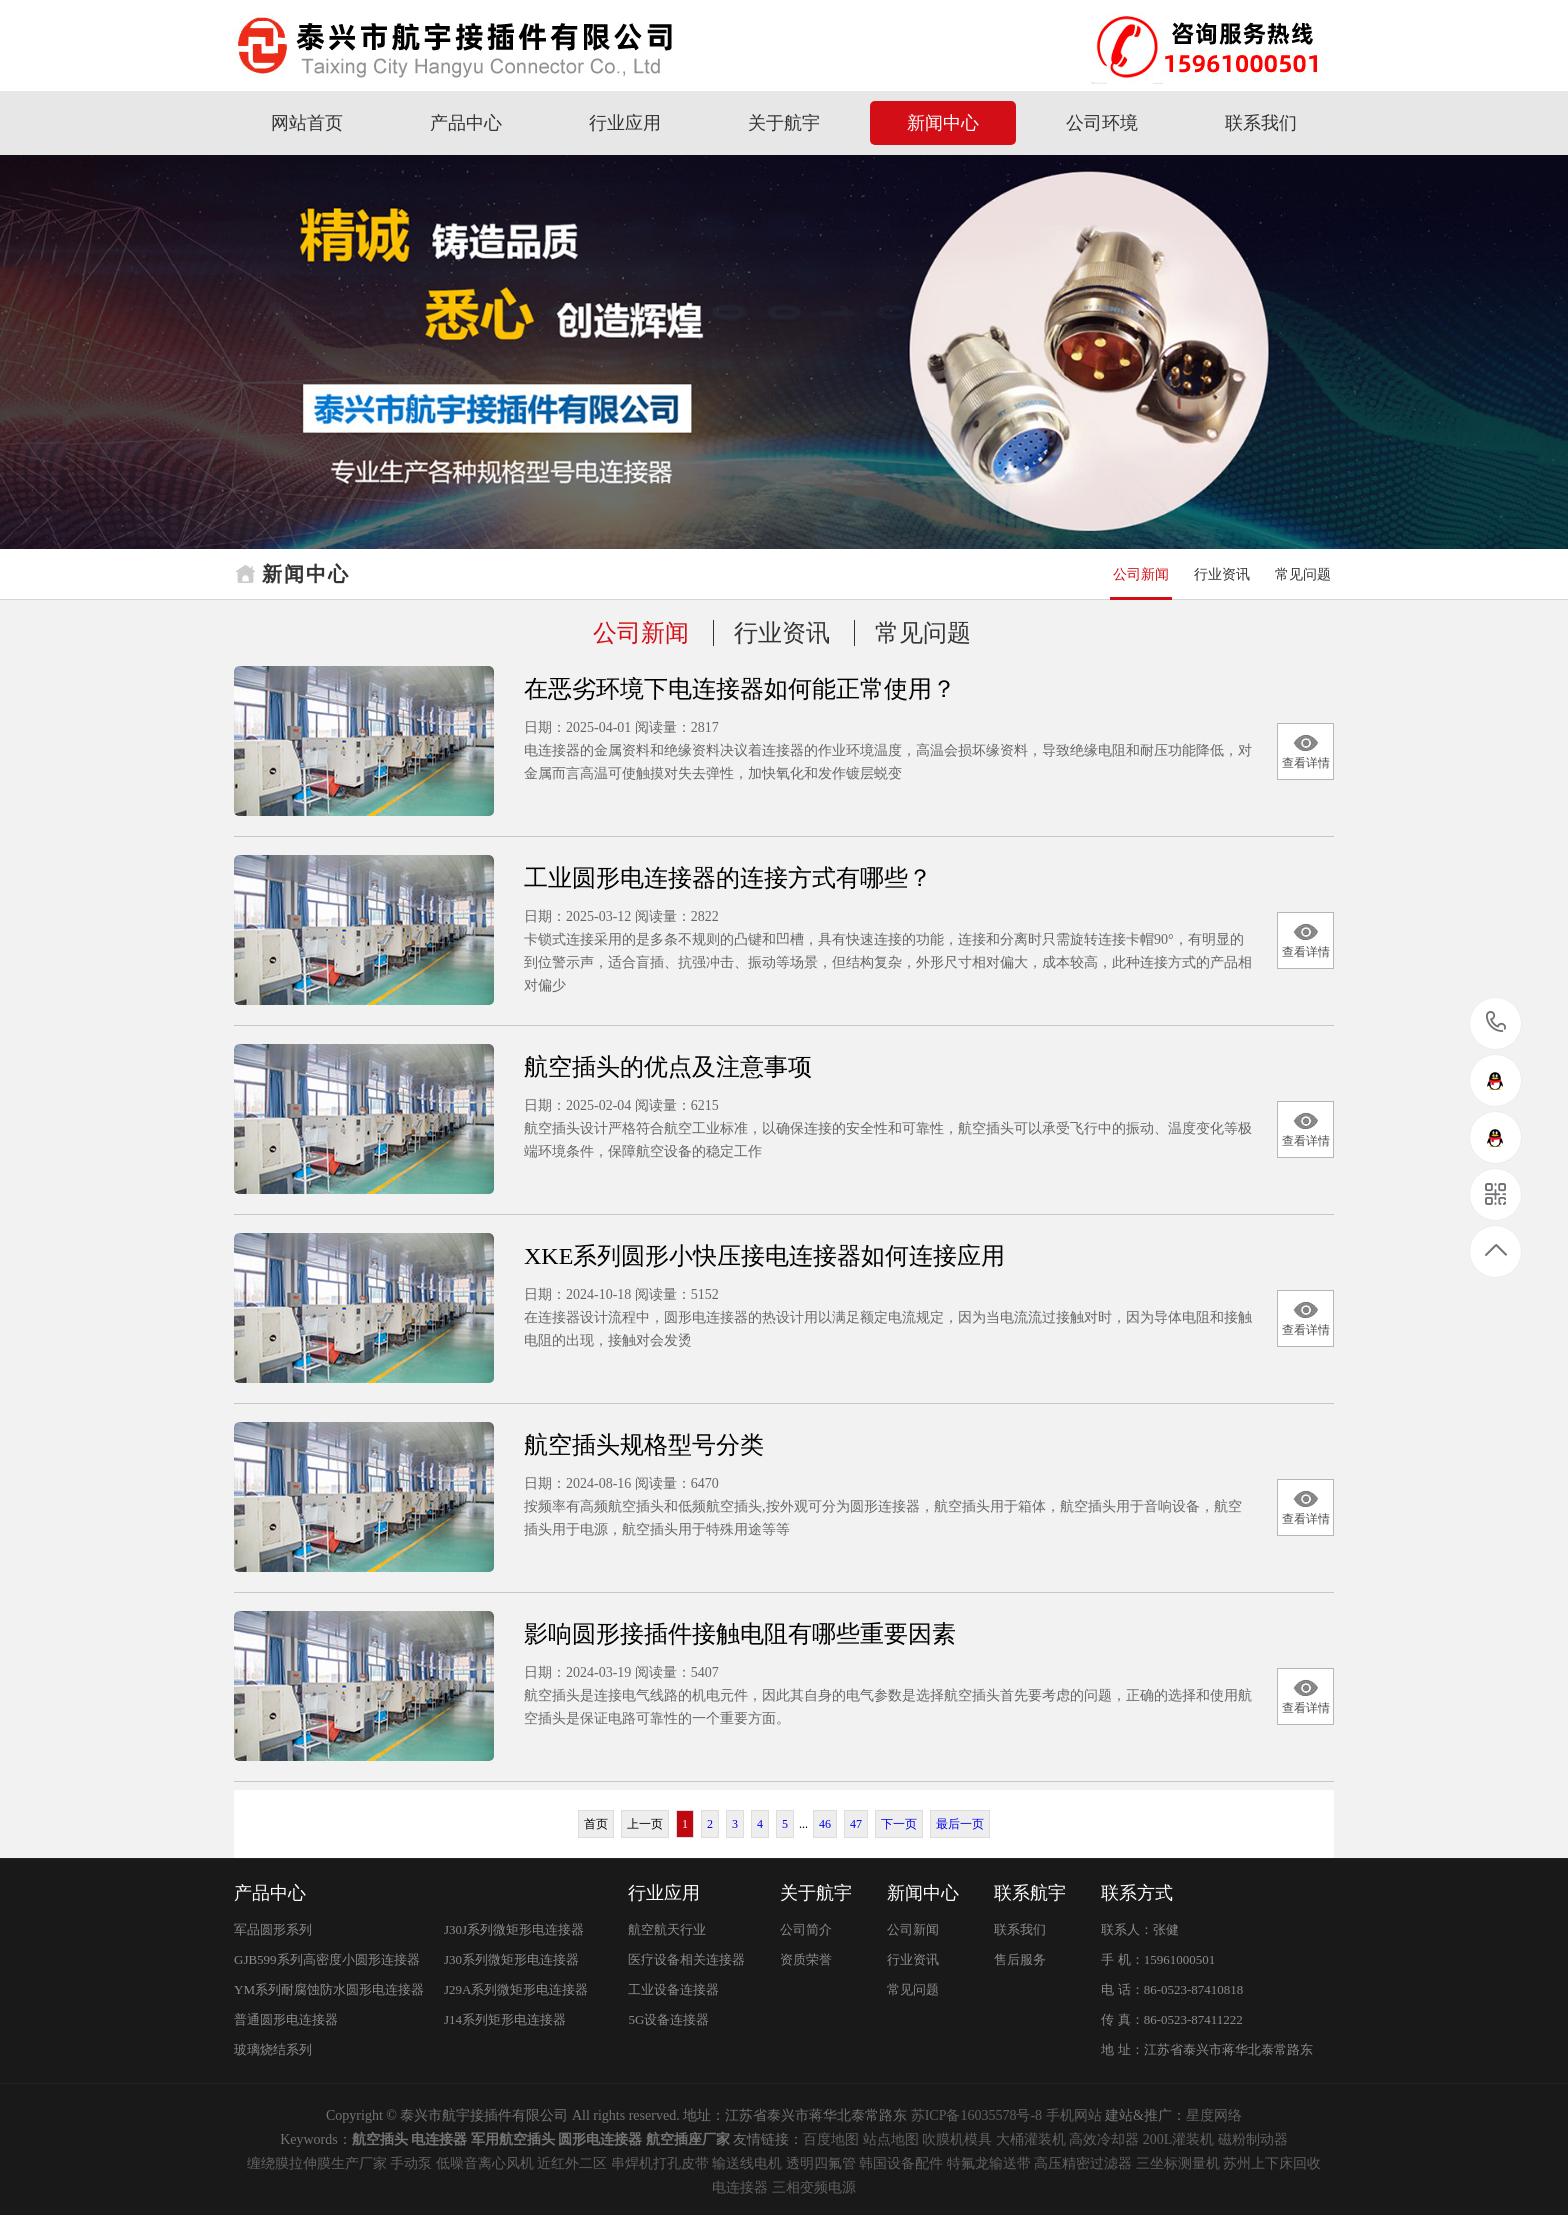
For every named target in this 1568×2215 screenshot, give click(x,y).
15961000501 (1496, 1022)
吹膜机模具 (957, 2139)
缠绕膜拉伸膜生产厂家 (317, 2163)
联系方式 (1137, 1893)
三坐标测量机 (1178, 2163)
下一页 (899, 1824)
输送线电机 (747, 2163)
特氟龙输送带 (989, 2163)
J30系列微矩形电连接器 (511, 1959)
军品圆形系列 (273, 1929)
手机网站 (1074, 2115)
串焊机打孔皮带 (660, 2163)
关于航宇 (784, 123)
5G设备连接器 (668, 2019)
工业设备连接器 (673, 1989)
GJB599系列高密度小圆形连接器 (327, 1959)
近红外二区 (572, 2163)
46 (825, 1824)
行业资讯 (1222, 574)
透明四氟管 (821, 2163)
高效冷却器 (1104, 2139)
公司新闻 (1141, 574)
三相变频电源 (814, 2187)
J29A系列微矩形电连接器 (516, 1989)
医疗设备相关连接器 (686, 1959)
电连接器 (740, 2187)
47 (856, 1824)
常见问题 (1303, 574)
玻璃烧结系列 (273, 2049)
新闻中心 (943, 123)
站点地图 (891, 2139)
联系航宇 (1030, 1893)
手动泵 (411, 2163)
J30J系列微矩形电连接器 (514, 1929)
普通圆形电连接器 (286, 2019)
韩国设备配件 (901, 2163)
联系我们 (1261, 123)
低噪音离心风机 (485, 2163)
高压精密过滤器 (1083, 2163)
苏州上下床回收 (1272, 2163)
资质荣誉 (806, 1959)
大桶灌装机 (1031, 2139)
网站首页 (307, 123)
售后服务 (1020, 1959)
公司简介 (806, 1929)
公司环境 (1102, 123)
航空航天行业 (667, 1929)
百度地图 (831, 2139)
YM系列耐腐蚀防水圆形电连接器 (329, 1989)
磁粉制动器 (1253, 2139)
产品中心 (466, 123)
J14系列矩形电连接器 (505, 2019)
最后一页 (960, 1824)
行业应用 (625, 123)
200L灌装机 (1179, 2139)
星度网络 (1214, 2115)
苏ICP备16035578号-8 (976, 2115)
